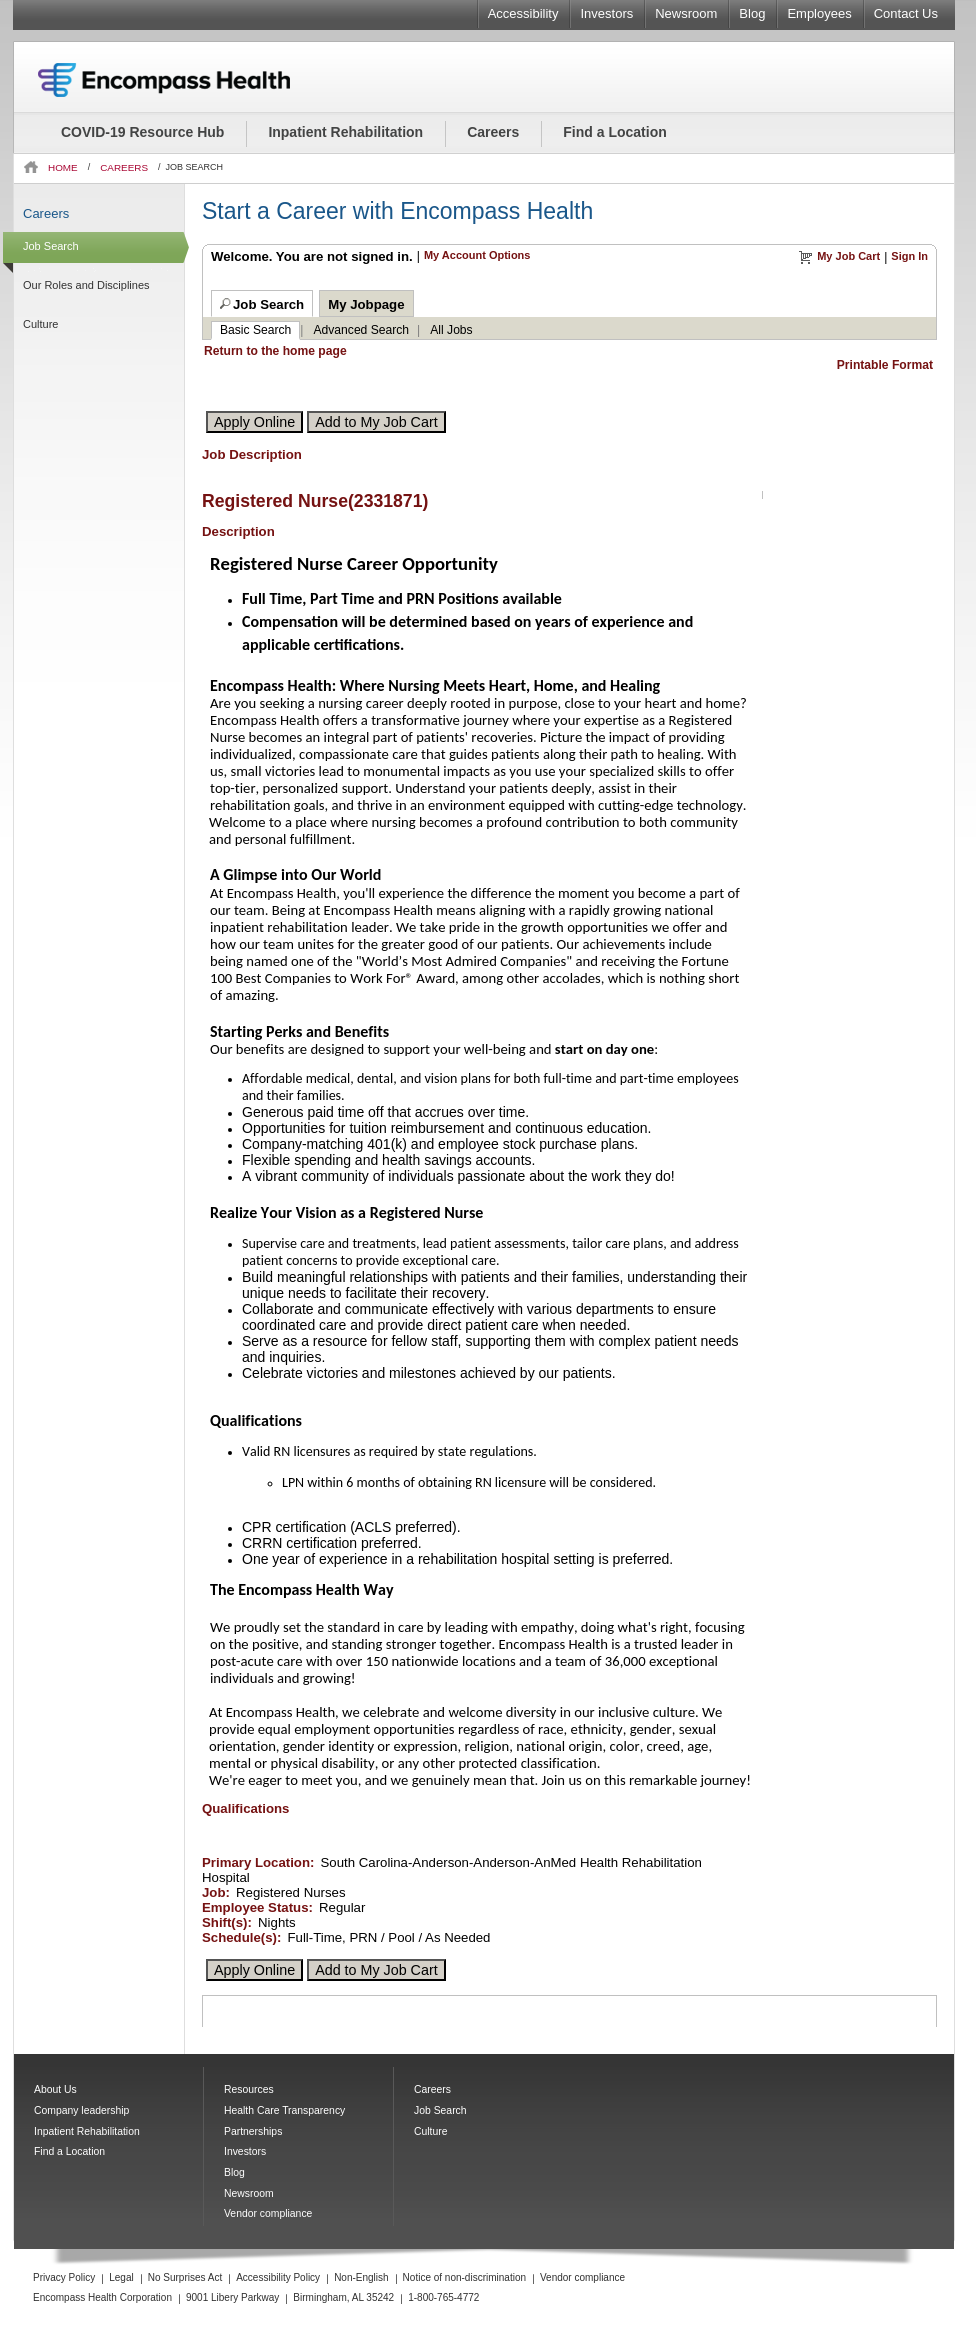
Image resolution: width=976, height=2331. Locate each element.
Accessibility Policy (278, 2277)
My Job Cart (848, 256)
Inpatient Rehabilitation (345, 132)
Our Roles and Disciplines (86, 285)
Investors (606, 13)
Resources (249, 2089)
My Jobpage (366, 304)
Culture (40, 324)
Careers (493, 132)
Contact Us (906, 13)
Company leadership (81, 2110)
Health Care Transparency (284, 2110)
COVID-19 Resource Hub (142, 132)
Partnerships (253, 2131)
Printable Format (885, 365)
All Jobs (451, 330)
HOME (63, 167)
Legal (121, 2277)
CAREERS (124, 167)
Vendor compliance (268, 2213)
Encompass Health (191, 80)
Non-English (361, 2277)
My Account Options (477, 255)
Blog (752, 13)
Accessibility (523, 13)
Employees (819, 13)
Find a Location (614, 132)
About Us (55, 2089)
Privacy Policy (64, 2277)
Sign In (909, 256)
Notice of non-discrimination (464, 2277)
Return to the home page (275, 351)
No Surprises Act (185, 2277)
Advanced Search (362, 330)
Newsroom (686, 13)
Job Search (51, 246)
